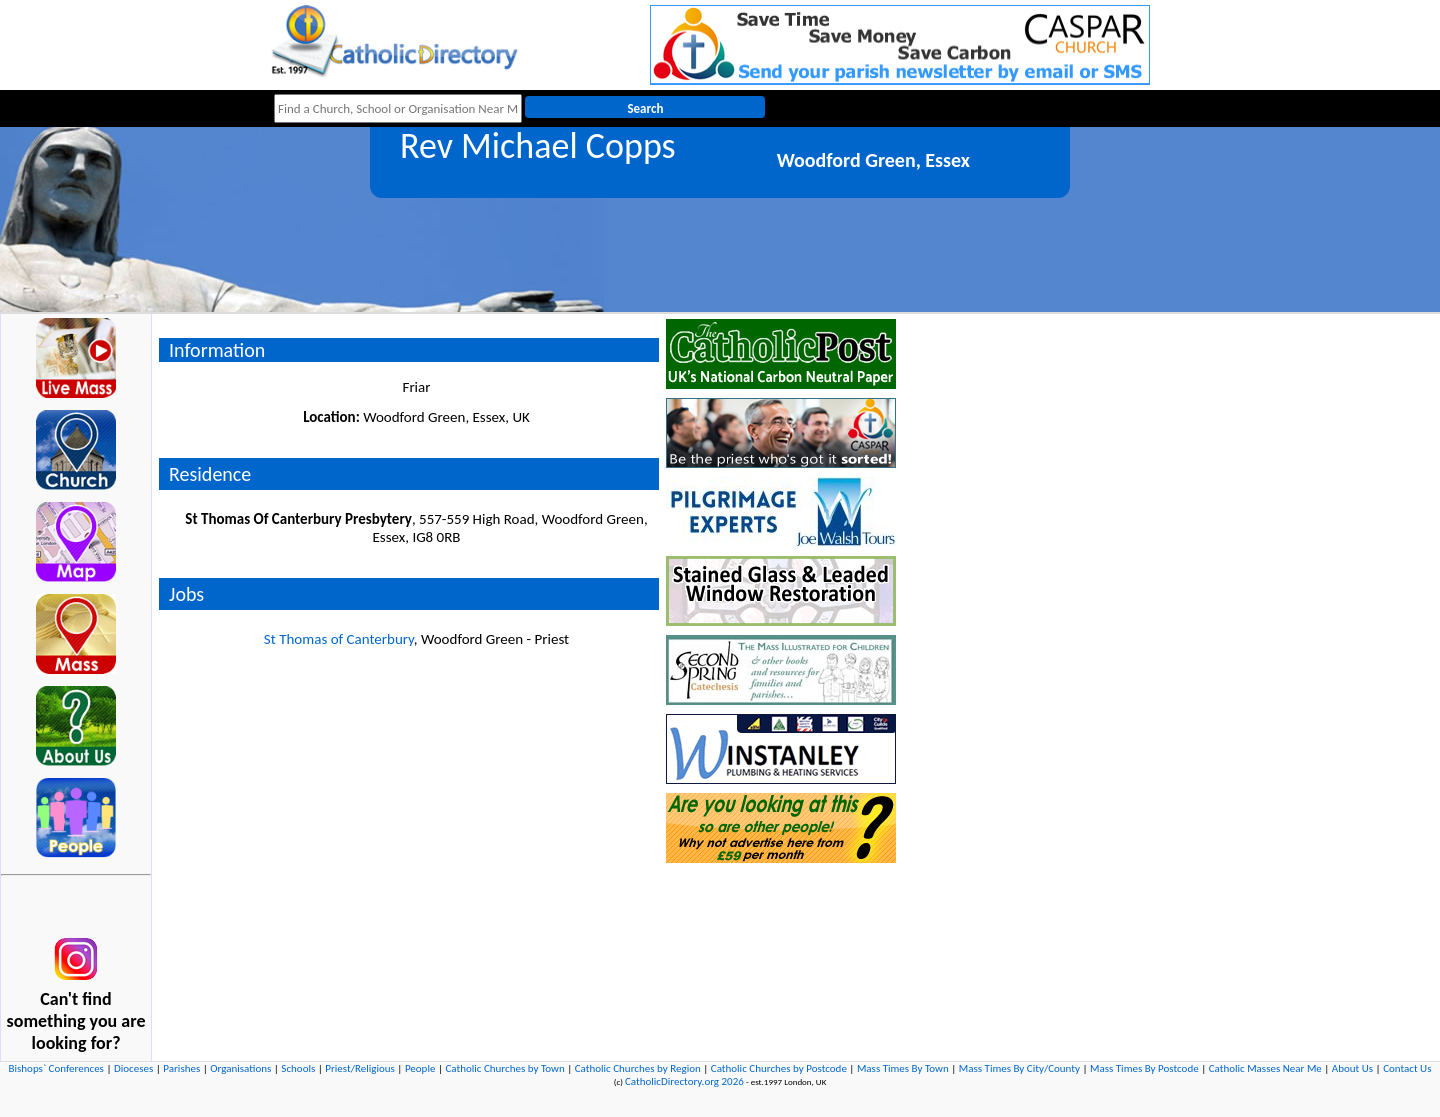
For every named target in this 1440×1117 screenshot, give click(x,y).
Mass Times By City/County (1019, 1068)
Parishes (181, 1068)
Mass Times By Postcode (1144, 1068)
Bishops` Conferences (56, 1068)
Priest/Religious (360, 1068)
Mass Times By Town (903, 1068)
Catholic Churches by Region (638, 1068)
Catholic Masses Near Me (1265, 1068)
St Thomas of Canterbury (339, 639)
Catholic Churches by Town (504, 1068)
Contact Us (1407, 1068)
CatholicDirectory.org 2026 (684, 1081)
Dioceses (133, 1068)
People (420, 1068)
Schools (298, 1068)
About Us (1352, 1068)
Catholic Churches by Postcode (779, 1068)
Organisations (240, 1068)
